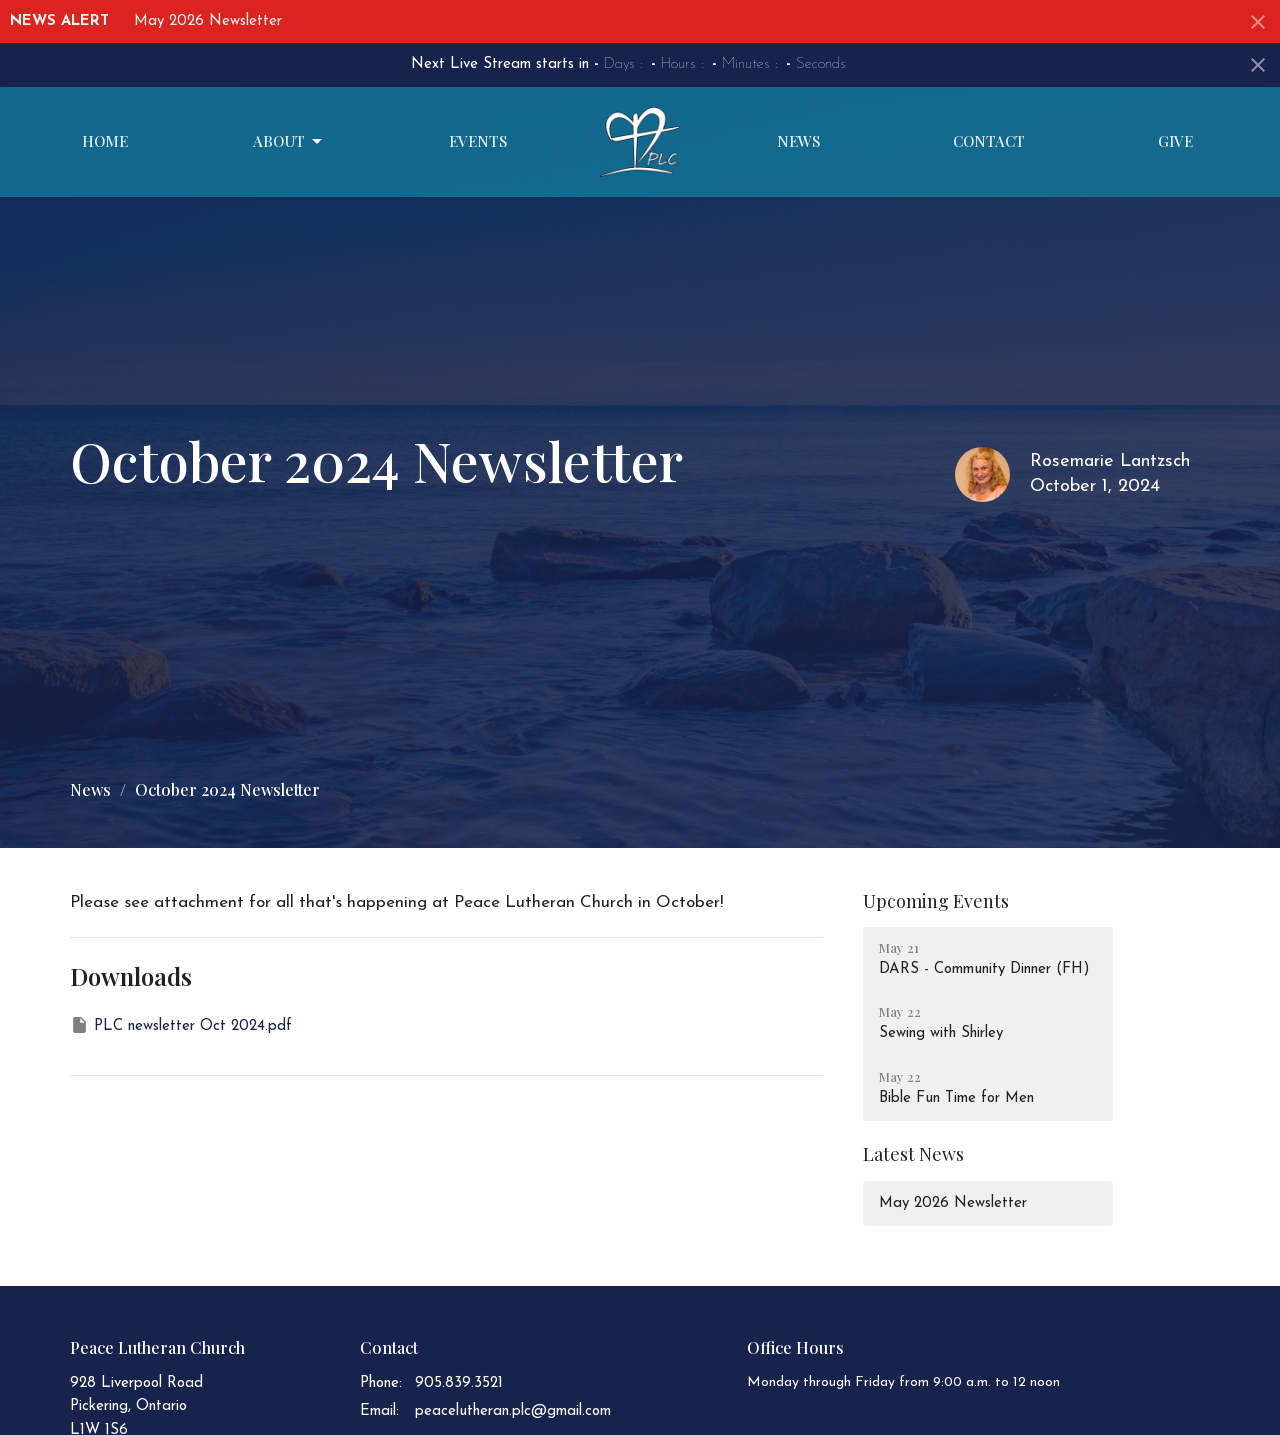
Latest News (913, 1154)
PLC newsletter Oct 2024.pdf (181, 1025)
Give (1175, 141)
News (798, 141)
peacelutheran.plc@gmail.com (513, 1411)
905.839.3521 (459, 1383)
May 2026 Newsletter (208, 21)
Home (105, 141)
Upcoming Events (936, 901)
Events (478, 141)
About (289, 141)
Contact (989, 141)
